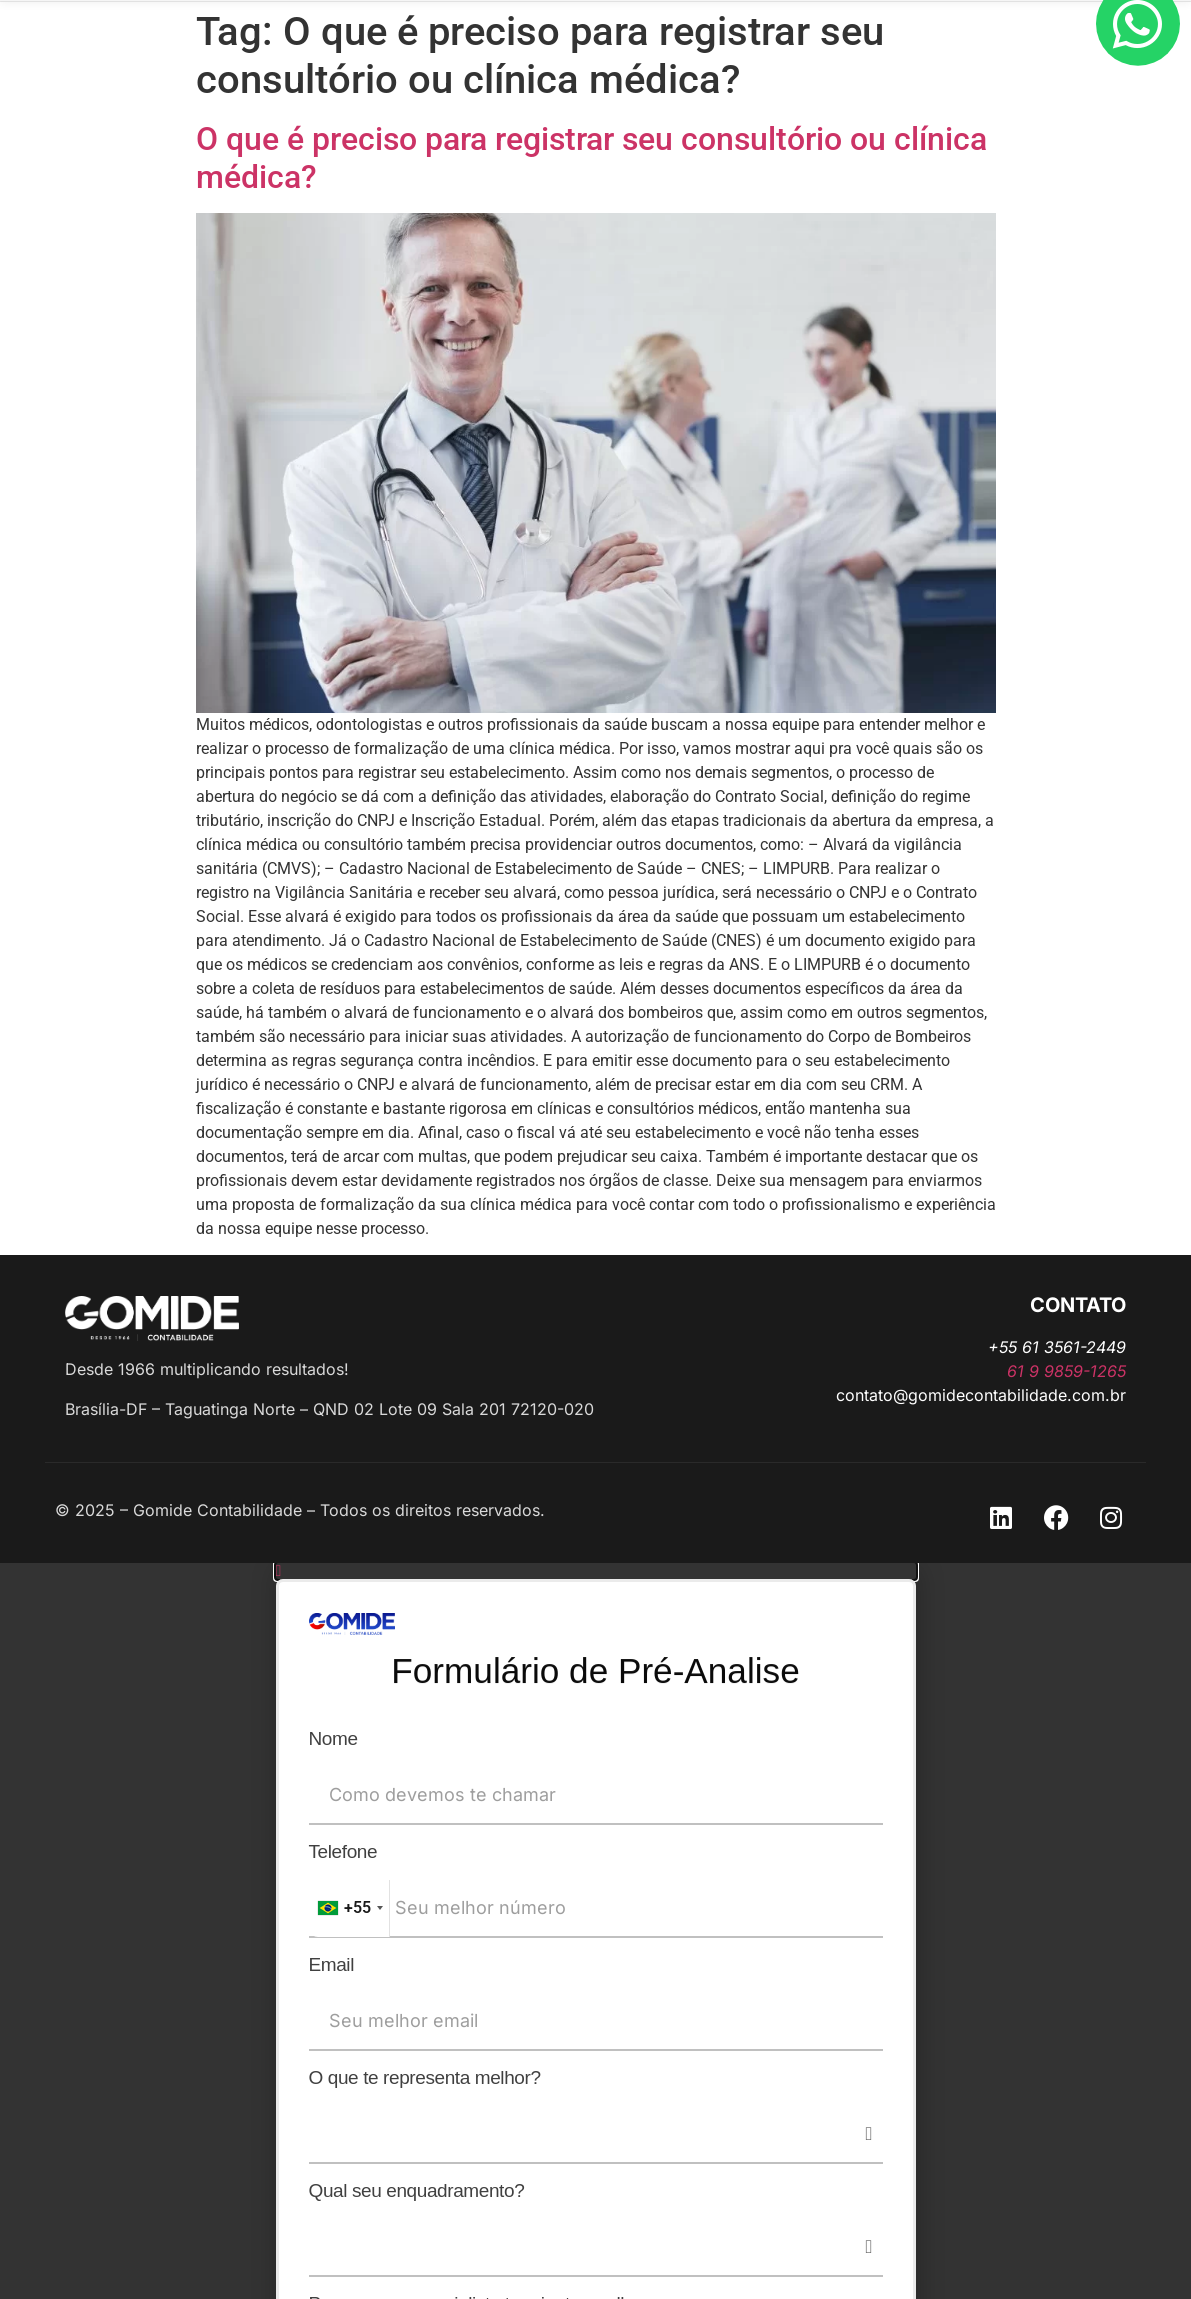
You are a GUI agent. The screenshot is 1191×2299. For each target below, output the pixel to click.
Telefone (343, 1854)
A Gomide (489, 76)
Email (332, 1967)
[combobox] (350, 1910)
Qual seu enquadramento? (417, 2193)
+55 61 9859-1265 (509, 16)
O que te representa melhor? (425, 2080)
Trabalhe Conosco (858, 76)
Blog (735, 76)
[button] (596, 1571)
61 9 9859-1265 (1066, 1371)
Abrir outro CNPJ (622, 76)
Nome (333, 1741)
